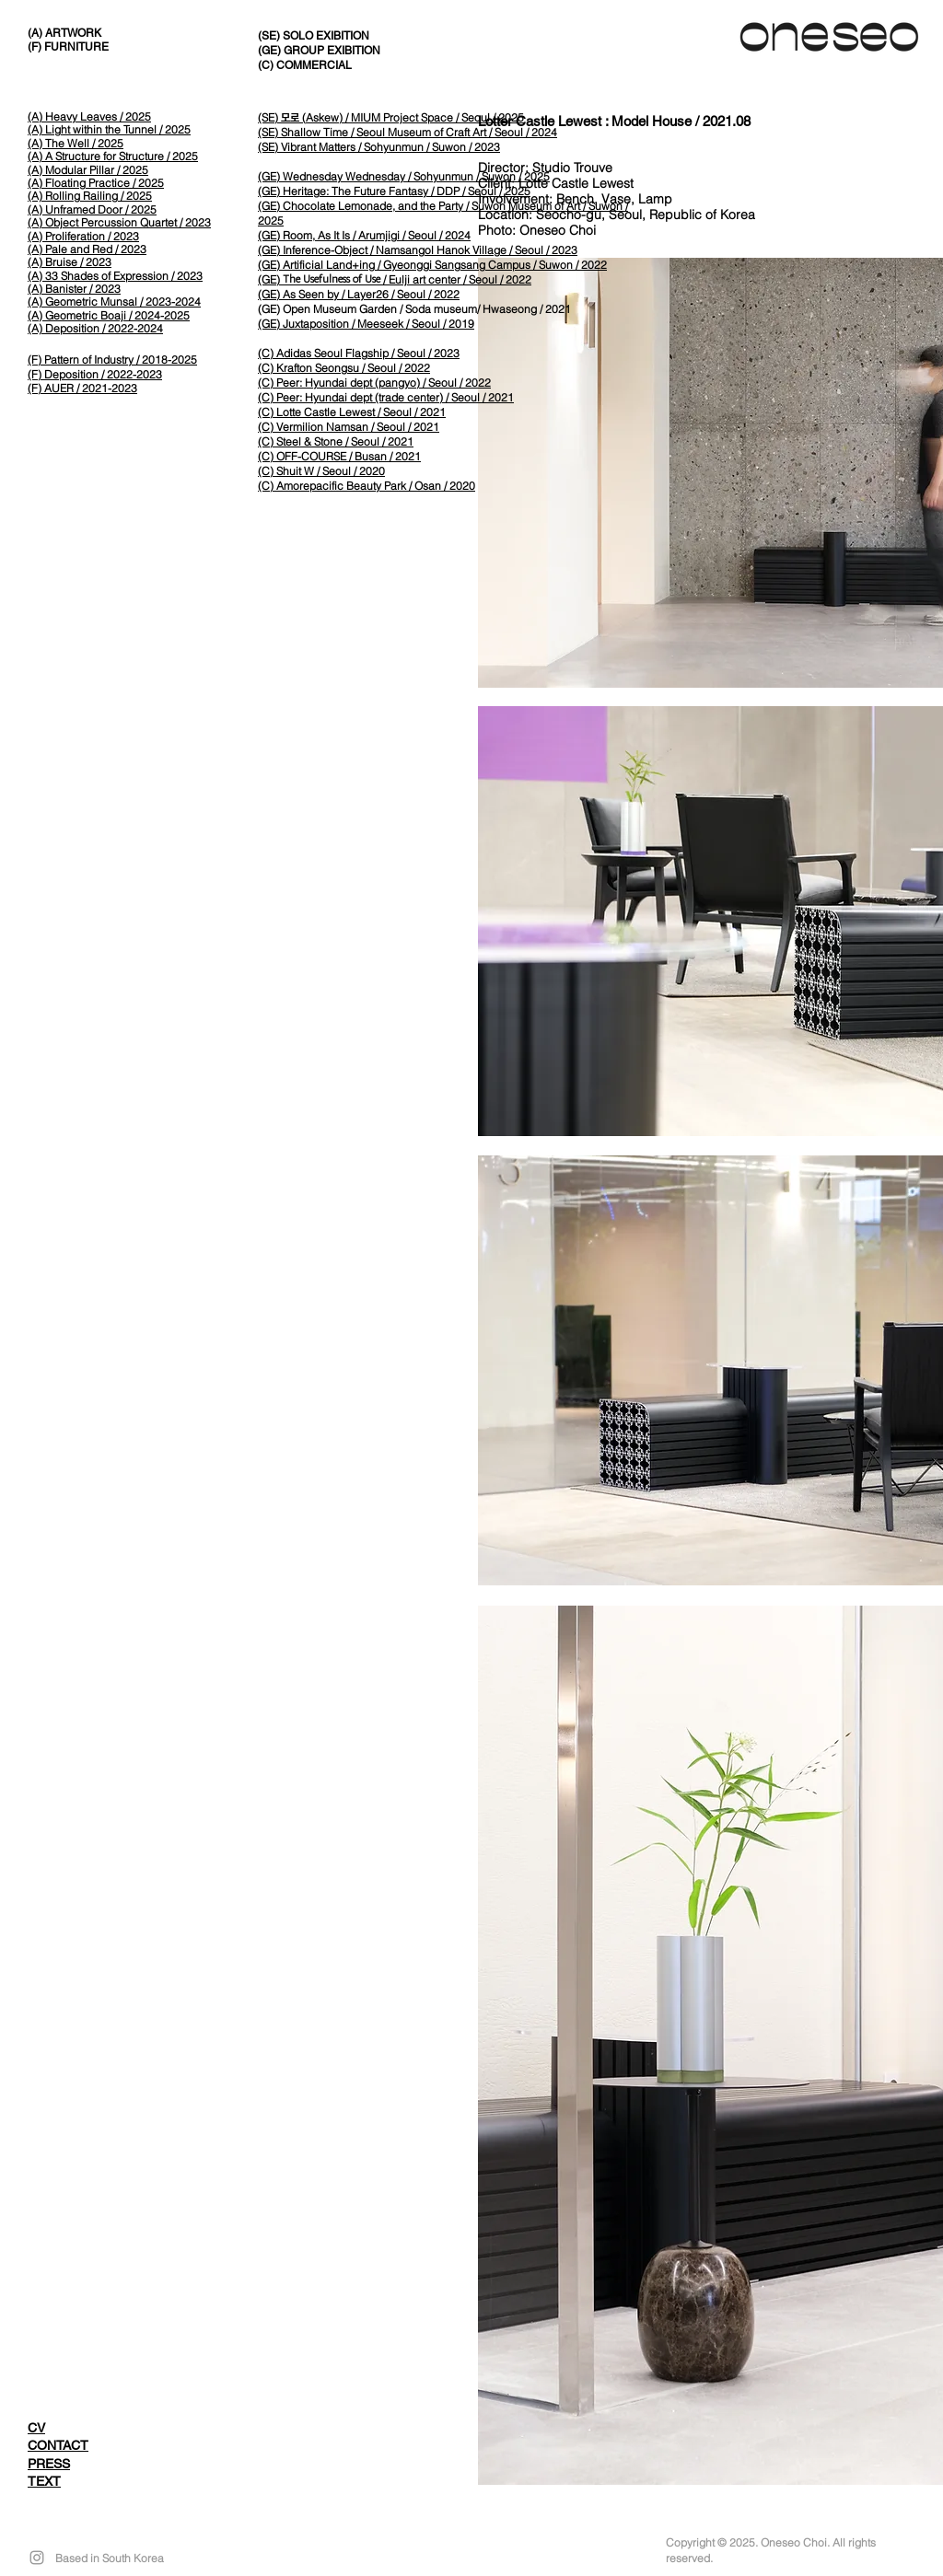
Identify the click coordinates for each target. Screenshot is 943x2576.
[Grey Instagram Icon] (37, 2557)
